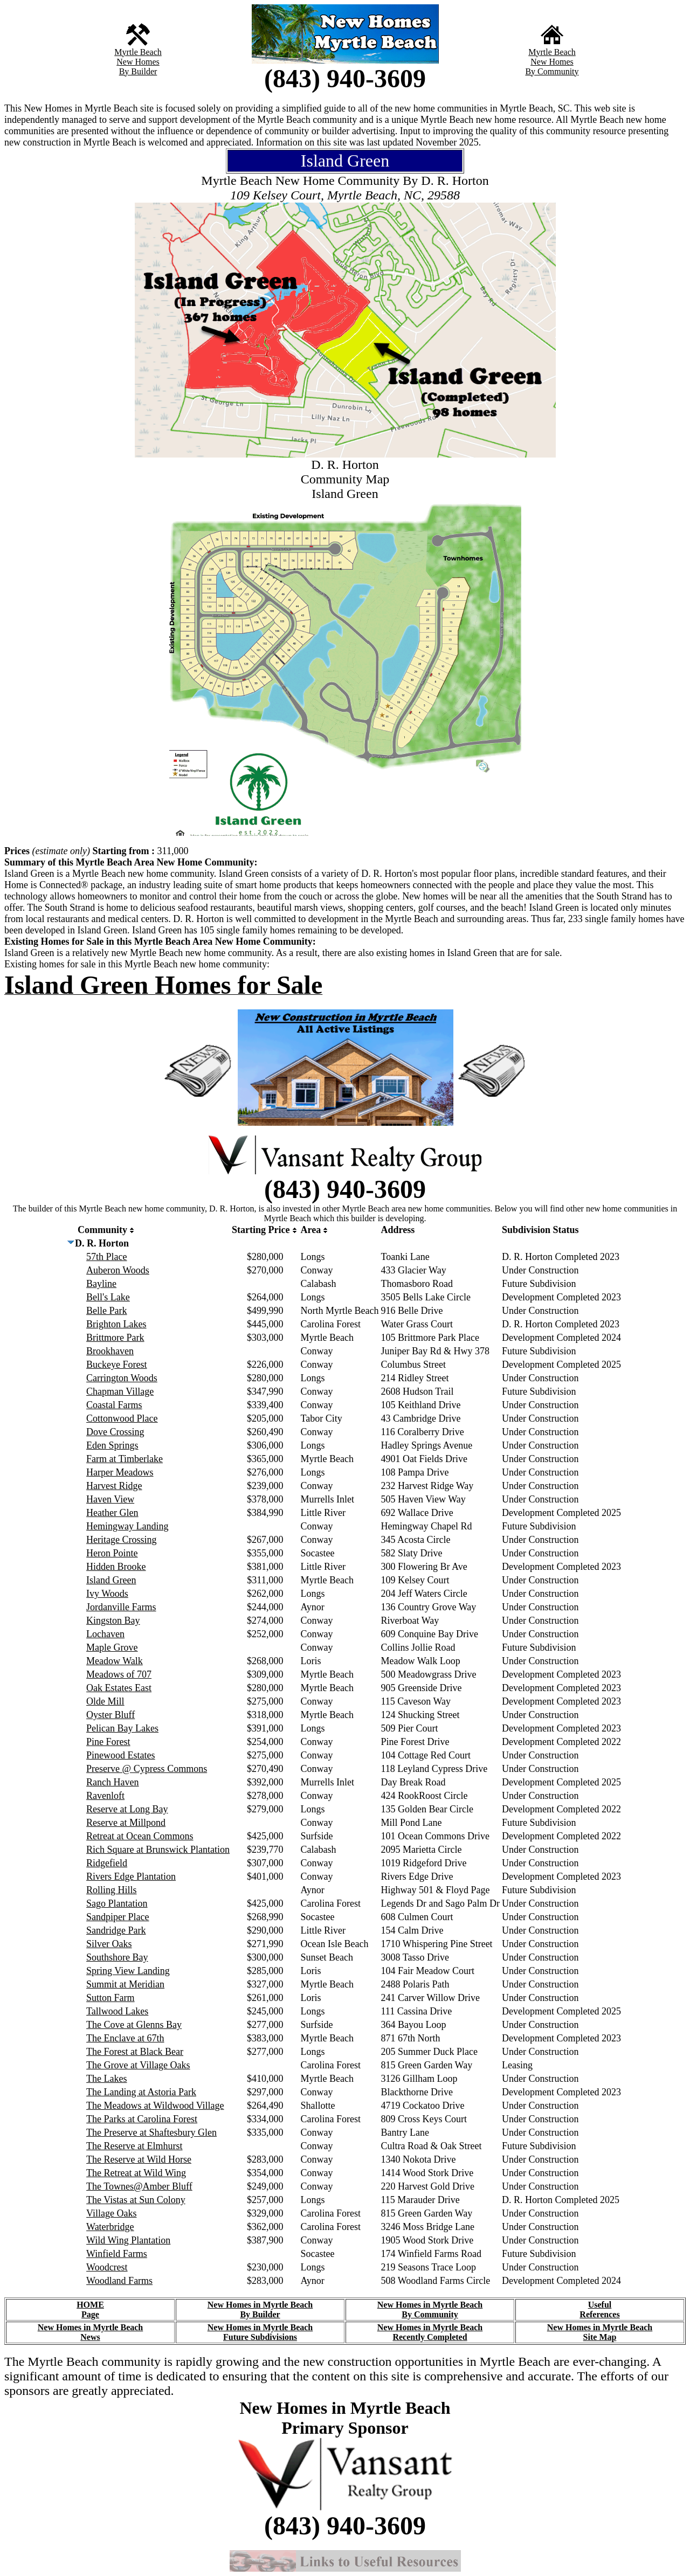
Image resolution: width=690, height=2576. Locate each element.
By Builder (138, 71)
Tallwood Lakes (117, 2011)
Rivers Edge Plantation (131, 1876)
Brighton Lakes (116, 1324)
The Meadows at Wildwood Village (155, 2105)
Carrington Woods (121, 1378)
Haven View (110, 1499)
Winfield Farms (116, 2253)
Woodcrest (107, 2267)
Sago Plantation (117, 1903)
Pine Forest (108, 1741)
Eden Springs (112, 1445)
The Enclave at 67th (125, 2038)
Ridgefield (106, 1863)
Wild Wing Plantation (128, 2240)
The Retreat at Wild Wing (136, 2173)
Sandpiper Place (117, 1917)
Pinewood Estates (120, 1755)
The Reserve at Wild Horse (138, 2159)
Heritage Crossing (121, 1539)
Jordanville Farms (121, 1607)
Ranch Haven (112, 1782)
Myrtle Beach (138, 52)
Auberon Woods (117, 1270)
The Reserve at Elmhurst (134, 2146)
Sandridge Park (116, 1930)
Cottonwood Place (122, 1418)
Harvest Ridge (114, 1485)
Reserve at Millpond (125, 1822)
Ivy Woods (107, 1593)
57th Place (106, 1256)
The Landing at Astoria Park (141, 2092)
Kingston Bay (113, 1620)
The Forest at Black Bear (134, 2051)
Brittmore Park (115, 1337)
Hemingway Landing (127, 1526)
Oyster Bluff (110, 1714)
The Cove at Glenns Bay (134, 2024)
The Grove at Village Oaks (138, 2065)
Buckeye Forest (116, 1364)
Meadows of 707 (118, 1674)
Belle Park (106, 1310)
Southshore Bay (117, 1957)
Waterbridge (110, 2226)
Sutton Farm (110, 1997)
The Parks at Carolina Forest (141, 2119)
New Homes (138, 61)
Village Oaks (111, 2213)
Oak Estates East (118, 1687)
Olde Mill (105, 1701)
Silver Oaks (109, 1943)
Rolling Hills (111, 1890)
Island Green (111, 1580)
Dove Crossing (115, 1432)
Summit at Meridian (125, 1984)
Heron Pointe (111, 1553)
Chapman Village (120, 1391)
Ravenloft (105, 1795)
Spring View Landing (128, 1970)
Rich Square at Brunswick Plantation (158, 1849)
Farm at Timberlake (124, 1458)
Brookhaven (110, 1351)
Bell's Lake (108, 1297)
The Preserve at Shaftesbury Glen (151, 2132)
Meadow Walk (114, 1661)
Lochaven (105, 1634)
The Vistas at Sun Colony (135, 2199)
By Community (551, 71)
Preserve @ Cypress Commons (146, 1768)
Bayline (101, 1283)
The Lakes (106, 2078)
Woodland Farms (119, 2280)
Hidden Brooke (116, 1566)
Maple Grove (111, 1647)
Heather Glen (112, 1512)
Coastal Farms (114, 1405)
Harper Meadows (119, 1472)
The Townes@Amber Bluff (139, 2186)
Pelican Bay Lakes (122, 1728)
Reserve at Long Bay (127, 1809)
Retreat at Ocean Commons (139, 1836)
